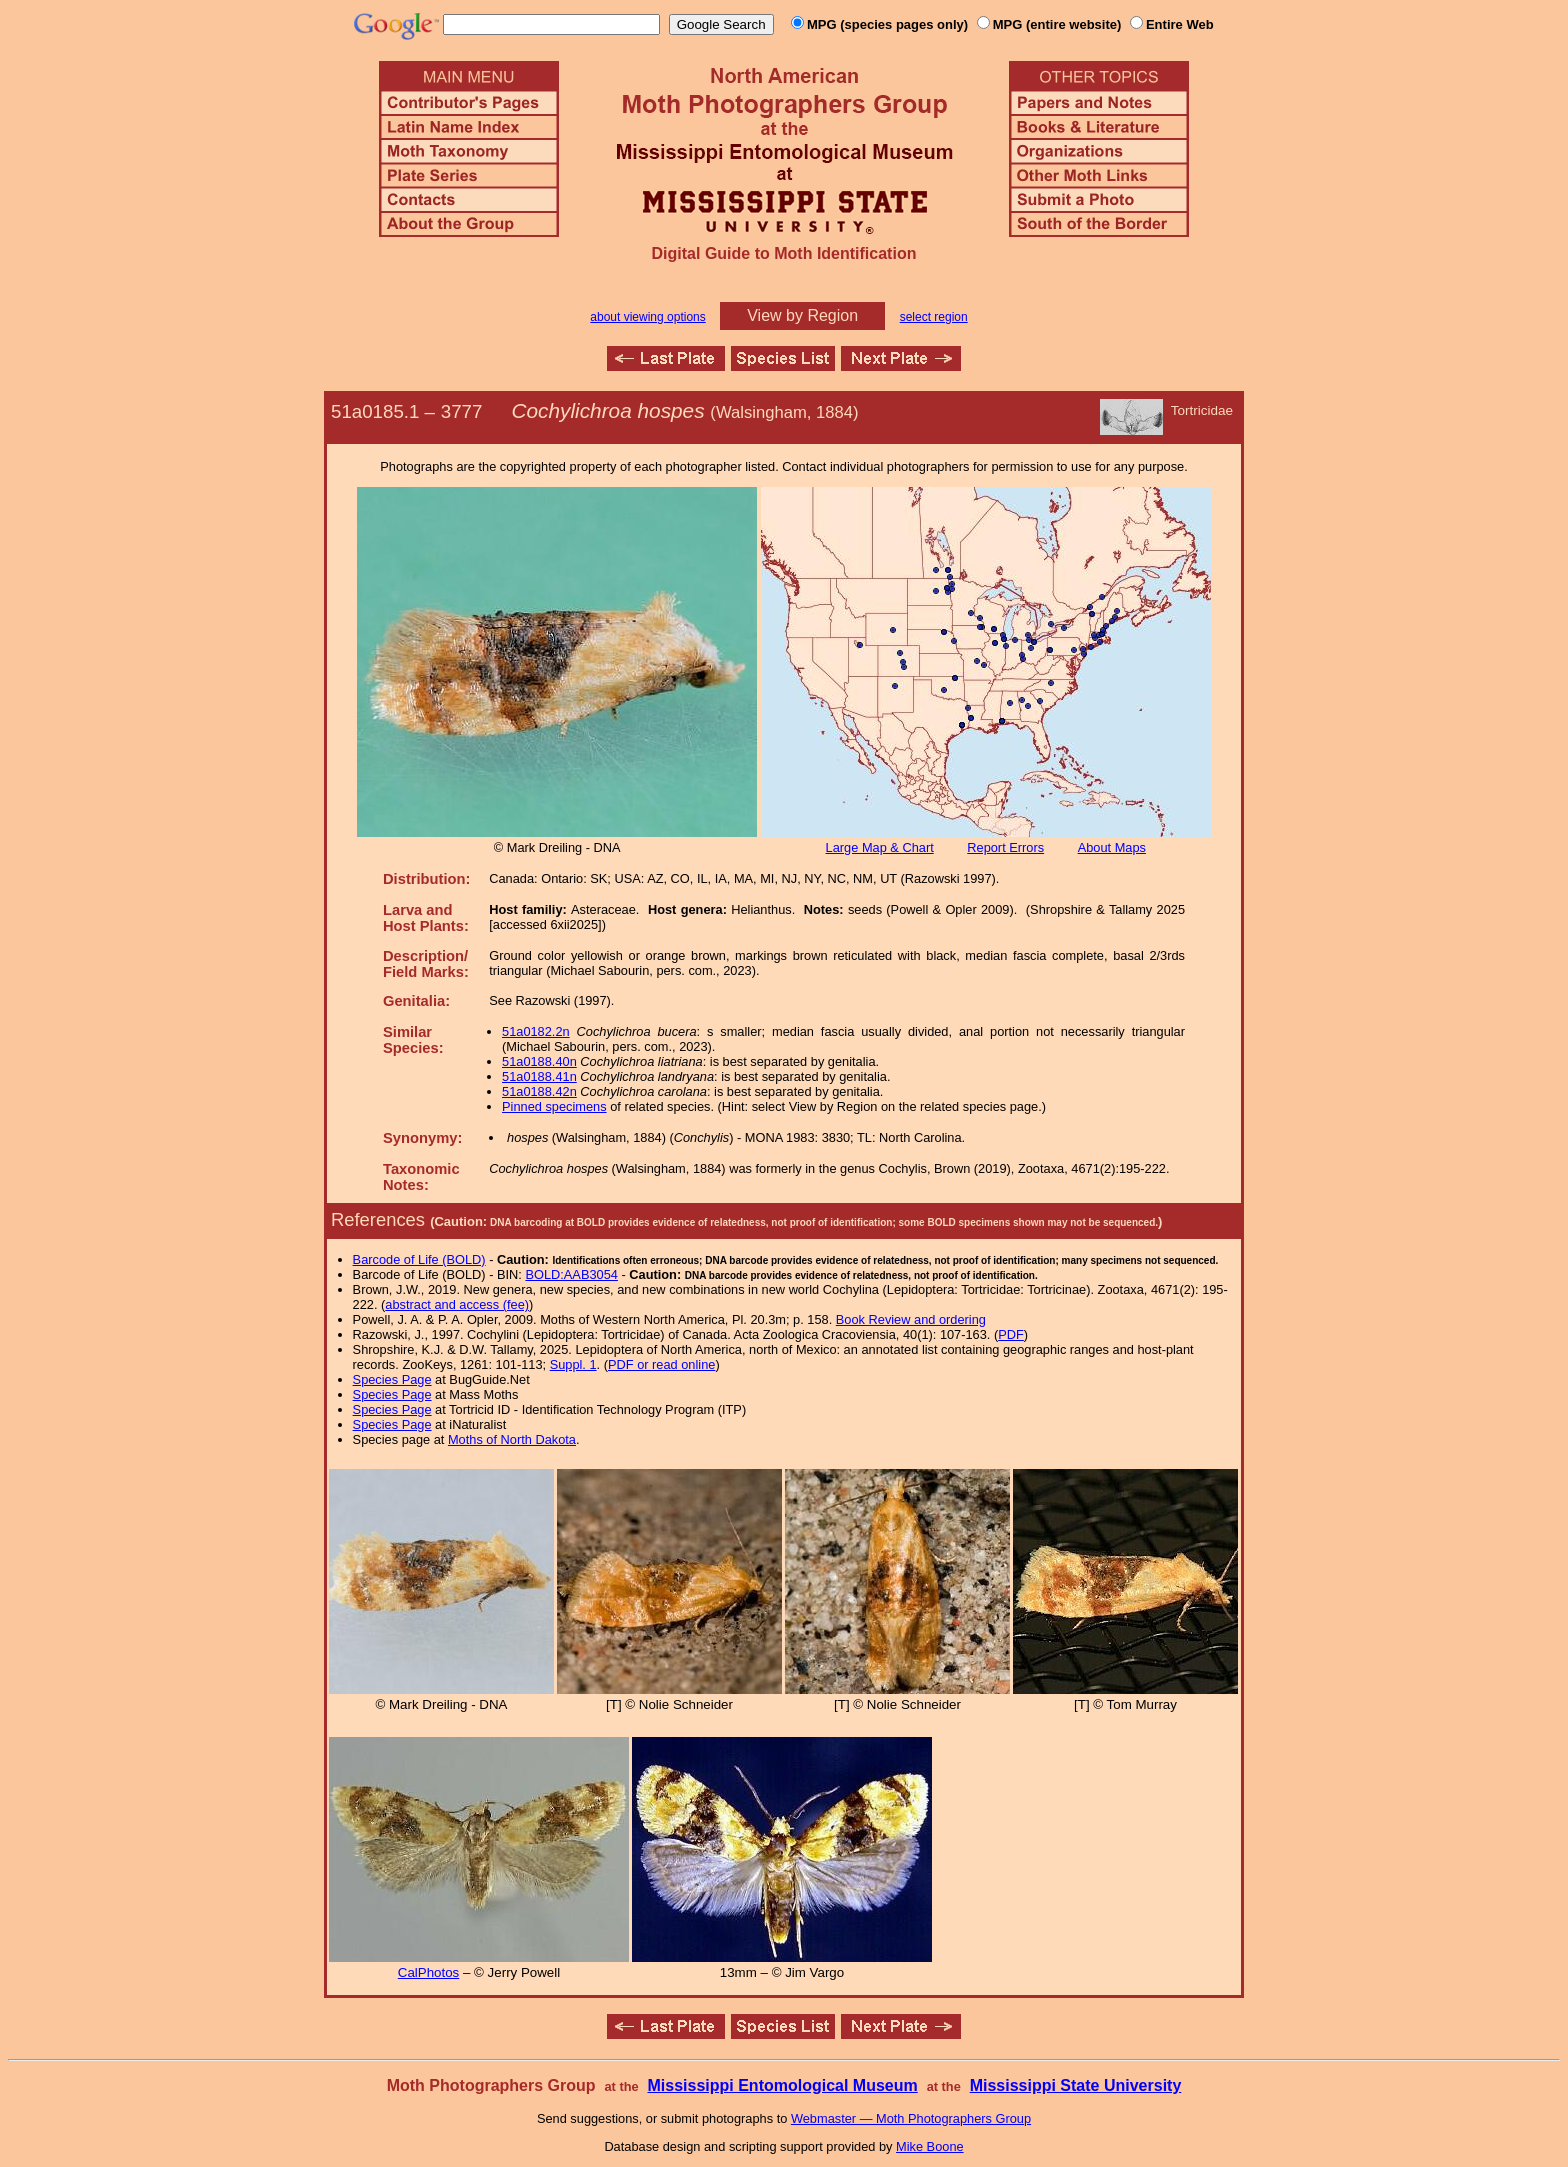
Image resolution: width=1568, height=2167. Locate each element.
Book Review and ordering (911, 1319)
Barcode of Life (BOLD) (419, 1259)
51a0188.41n (539, 1076)
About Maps (1112, 847)
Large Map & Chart (880, 847)
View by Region (802, 315)
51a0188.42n (539, 1091)
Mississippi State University (1076, 2085)
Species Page (392, 1379)
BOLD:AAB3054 (571, 1274)
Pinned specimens (554, 1106)
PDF (1011, 1334)
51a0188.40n (539, 1061)
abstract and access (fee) (457, 1304)
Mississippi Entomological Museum (782, 2085)
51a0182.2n (536, 1031)
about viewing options (647, 317)
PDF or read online (661, 1364)
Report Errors (1005, 847)
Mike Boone (930, 2146)
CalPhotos (429, 1972)
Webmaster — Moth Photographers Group (911, 2118)
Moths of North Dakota (512, 1439)
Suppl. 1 (573, 1364)
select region (934, 317)
